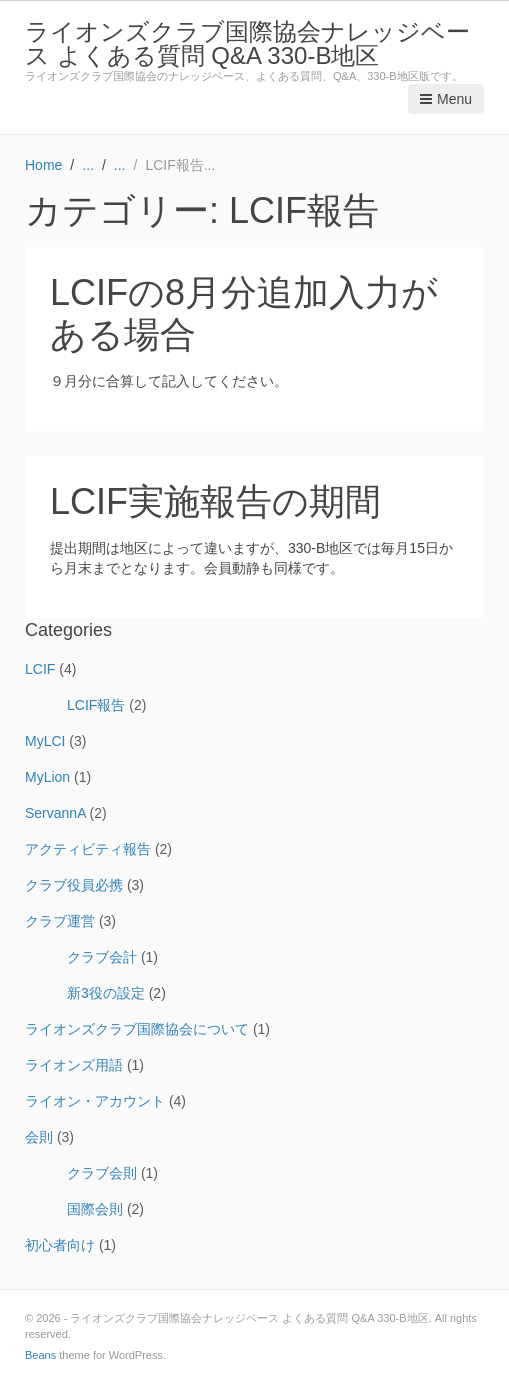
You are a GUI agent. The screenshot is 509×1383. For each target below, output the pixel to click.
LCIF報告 (96, 705)
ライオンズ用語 (74, 1065)
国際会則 (95, 1209)
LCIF (40, 669)
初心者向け (60, 1245)
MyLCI (45, 741)
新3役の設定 (106, 993)
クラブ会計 (102, 957)
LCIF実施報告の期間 (215, 501)
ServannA (55, 813)
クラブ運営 (60, 921)
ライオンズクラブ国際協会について (137, 1029)
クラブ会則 (102, 1173)
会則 (39, 1137)
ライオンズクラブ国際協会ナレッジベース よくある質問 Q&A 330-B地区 (247, 43)
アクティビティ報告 (88, 849)
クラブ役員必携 (74, 885)
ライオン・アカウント (95, 1101)
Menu (446, 99)
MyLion (47, 777)
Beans (40, 1355)
